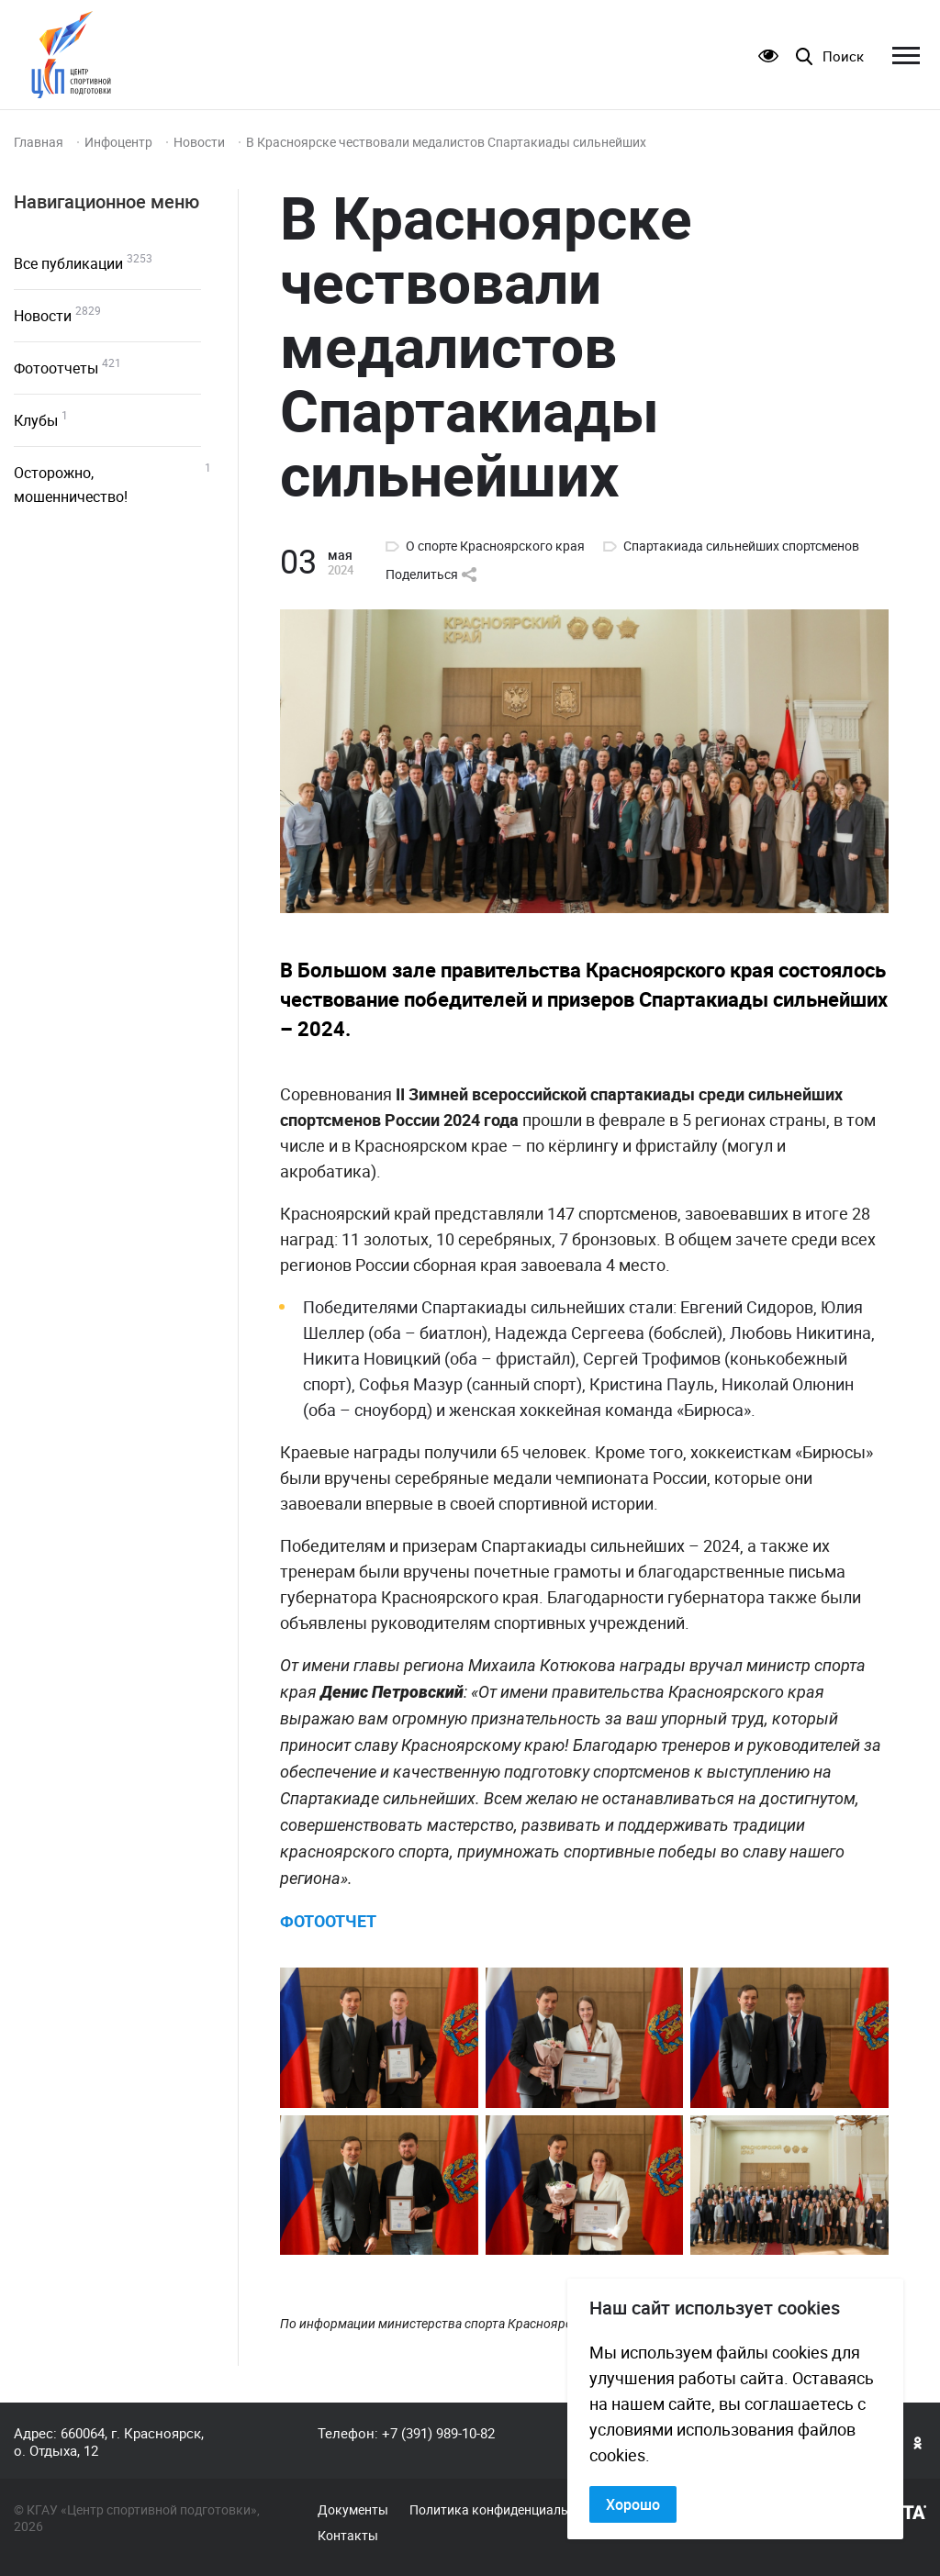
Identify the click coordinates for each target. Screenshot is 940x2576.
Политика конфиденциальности (506, 2510)
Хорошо (633, 2504)
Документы (353, 2510)
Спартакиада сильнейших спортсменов (741, 546)
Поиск (843, 56)
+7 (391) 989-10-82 (438, 2433)
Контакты (348, 2535)
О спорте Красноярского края (495, 546)
